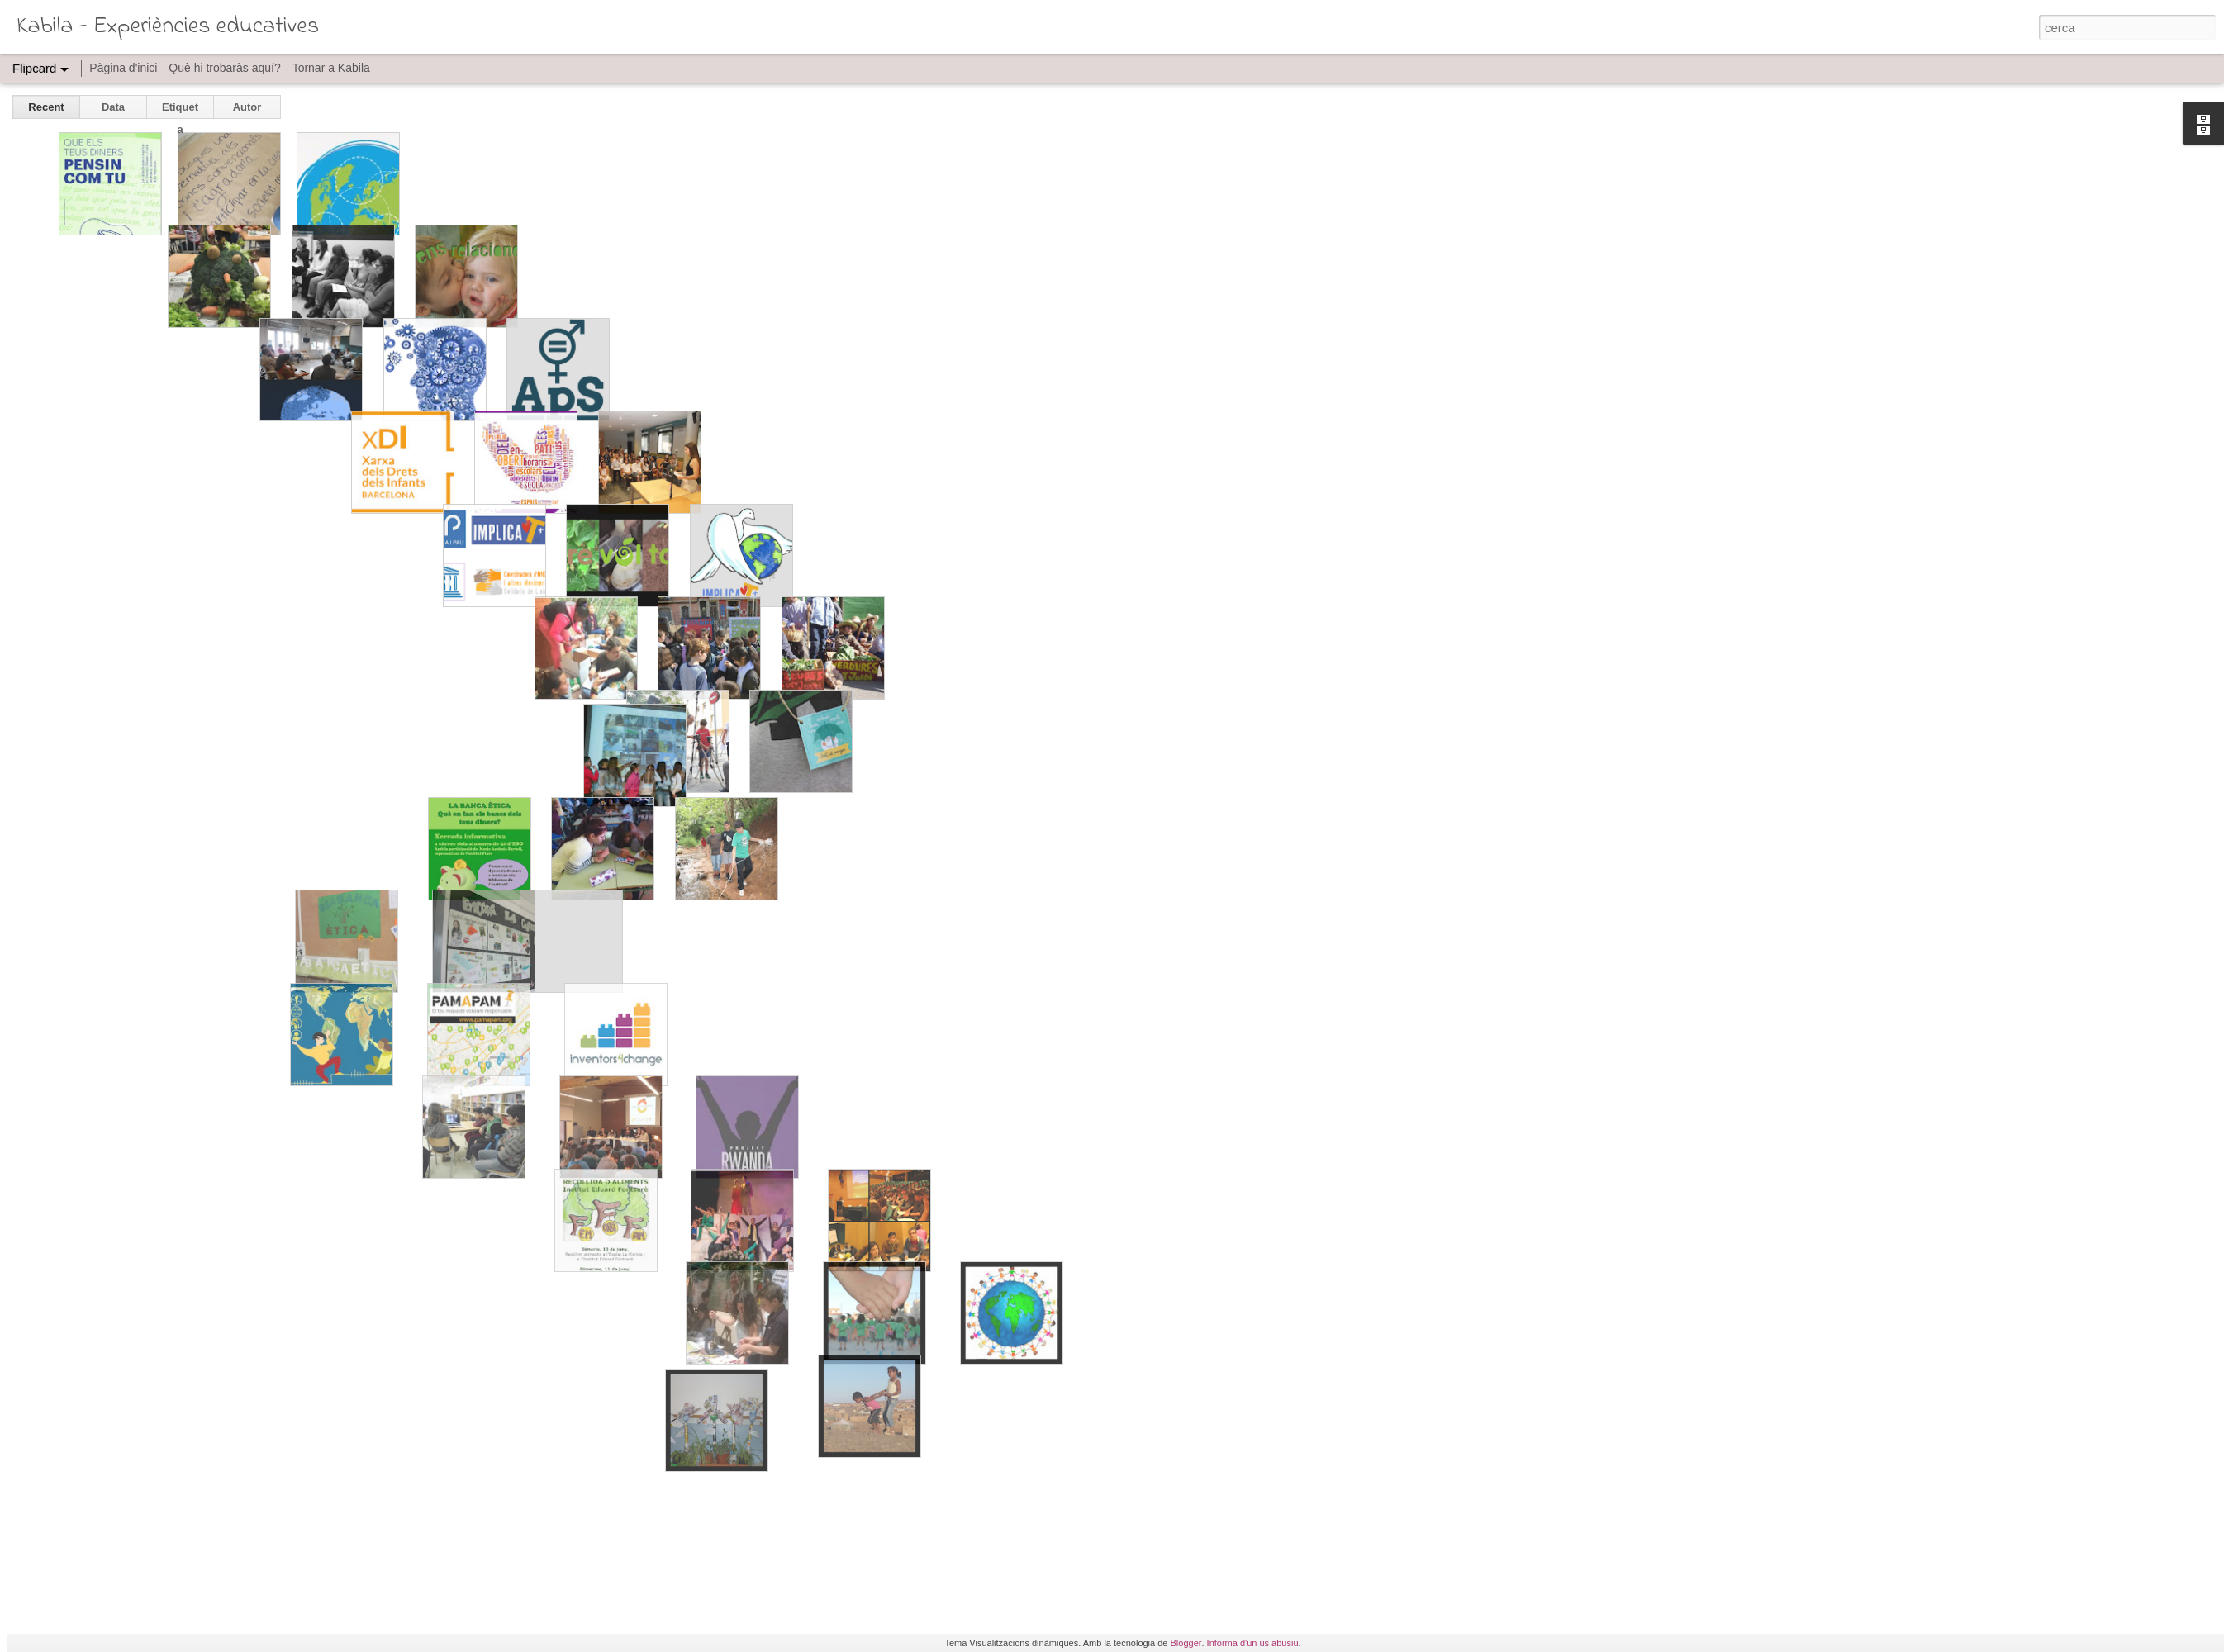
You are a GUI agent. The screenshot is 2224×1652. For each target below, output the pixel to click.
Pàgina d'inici (123, 67)
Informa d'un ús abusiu (1253, 1643)
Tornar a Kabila (331, 67)
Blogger (1186, 1643)
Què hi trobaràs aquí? (224, 67)
